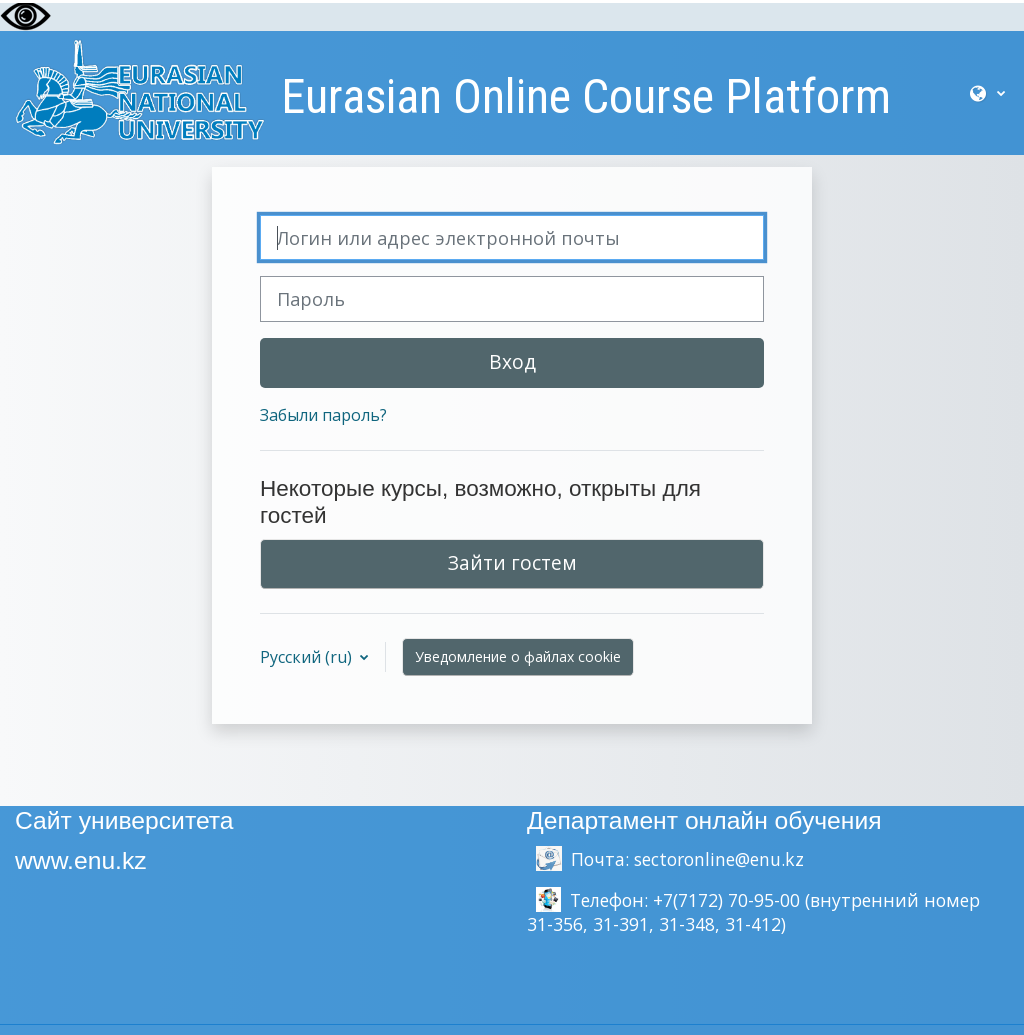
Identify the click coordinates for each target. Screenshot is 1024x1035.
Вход (512, 361)
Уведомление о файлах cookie (518, 656)
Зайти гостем (512, 562)
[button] (987, 92)
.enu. (94, 860)
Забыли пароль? (323, 415)
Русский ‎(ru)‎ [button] (308, 657)
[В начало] (140, 91)
